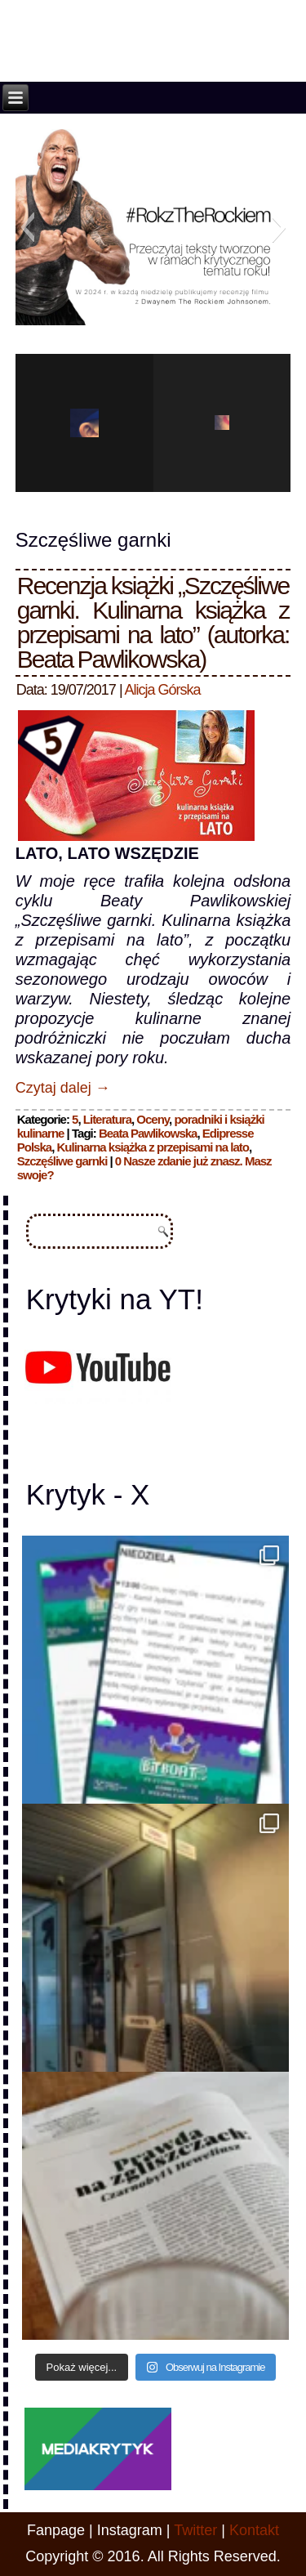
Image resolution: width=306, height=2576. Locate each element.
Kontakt (254, 2530)
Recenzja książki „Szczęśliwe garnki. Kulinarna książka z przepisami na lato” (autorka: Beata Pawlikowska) (153, 622)
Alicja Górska (163, 690)
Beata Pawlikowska (148, 1133)
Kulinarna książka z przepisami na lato (152, 1147)
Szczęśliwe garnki (62, 1161)
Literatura (107, 1119)
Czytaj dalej (63, 1088)
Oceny (152, 1119)
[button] (27, 227)
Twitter (195, 2530)
